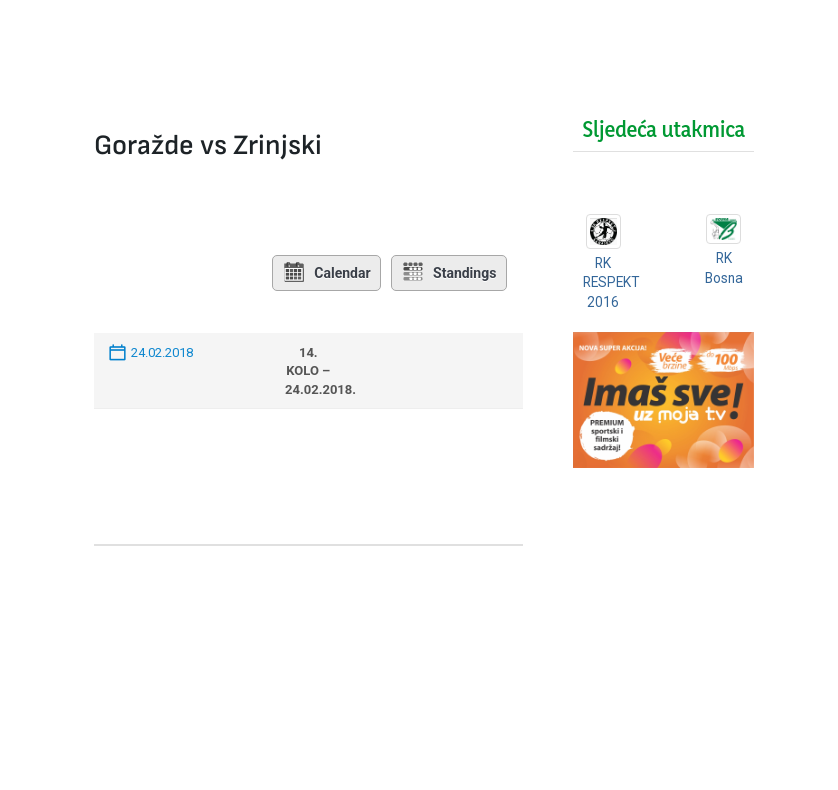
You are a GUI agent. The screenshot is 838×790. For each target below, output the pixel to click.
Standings (449, 273)
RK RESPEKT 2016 (613, 282)
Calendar (325, 273)
